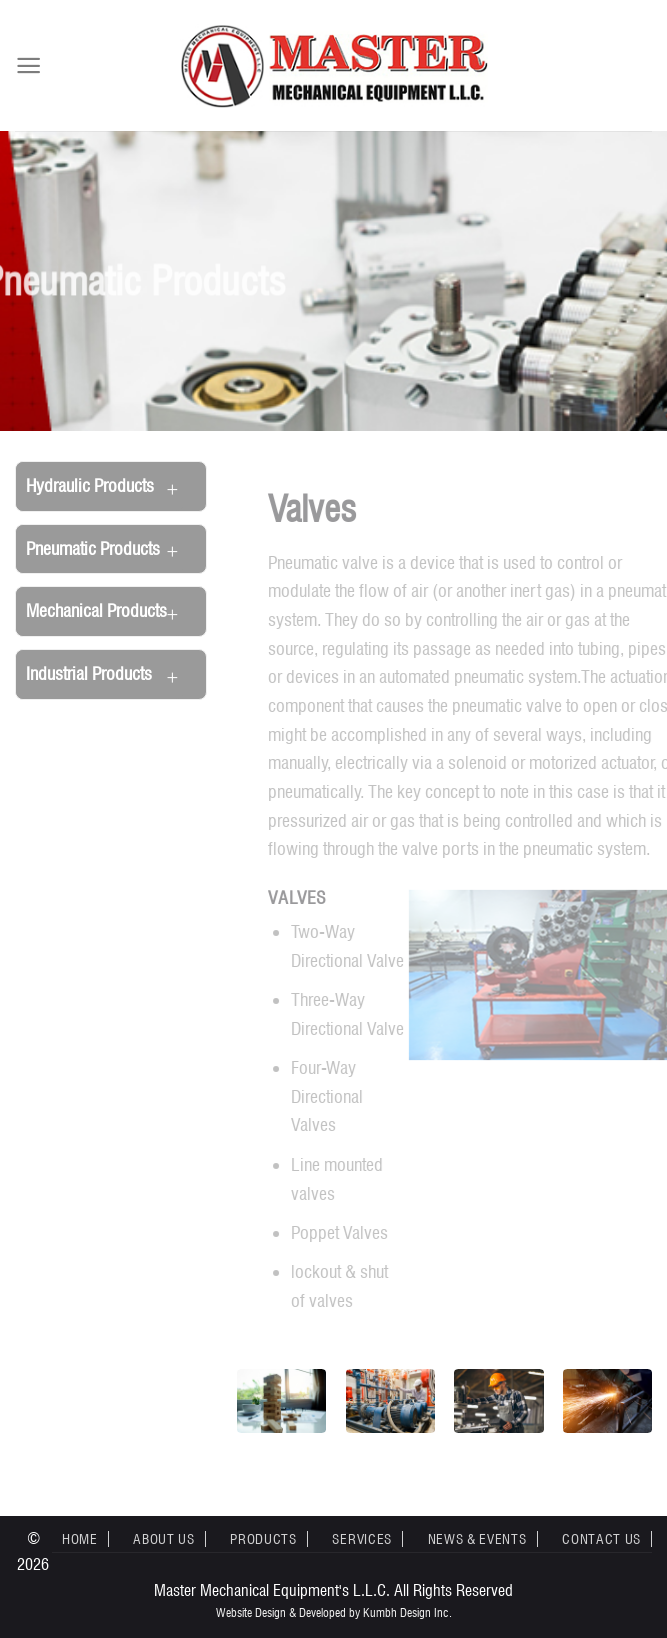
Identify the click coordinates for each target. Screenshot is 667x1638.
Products (263, 1539)
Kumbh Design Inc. (407, 1612)
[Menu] (28, 65)
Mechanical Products (96, 610)
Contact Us (601, 1539)
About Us (163, 1539)
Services (361, 1539)
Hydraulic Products (90, 485)
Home (80, 1539)
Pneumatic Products (93, 548)
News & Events (477, 1539)
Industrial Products (89, 673)
